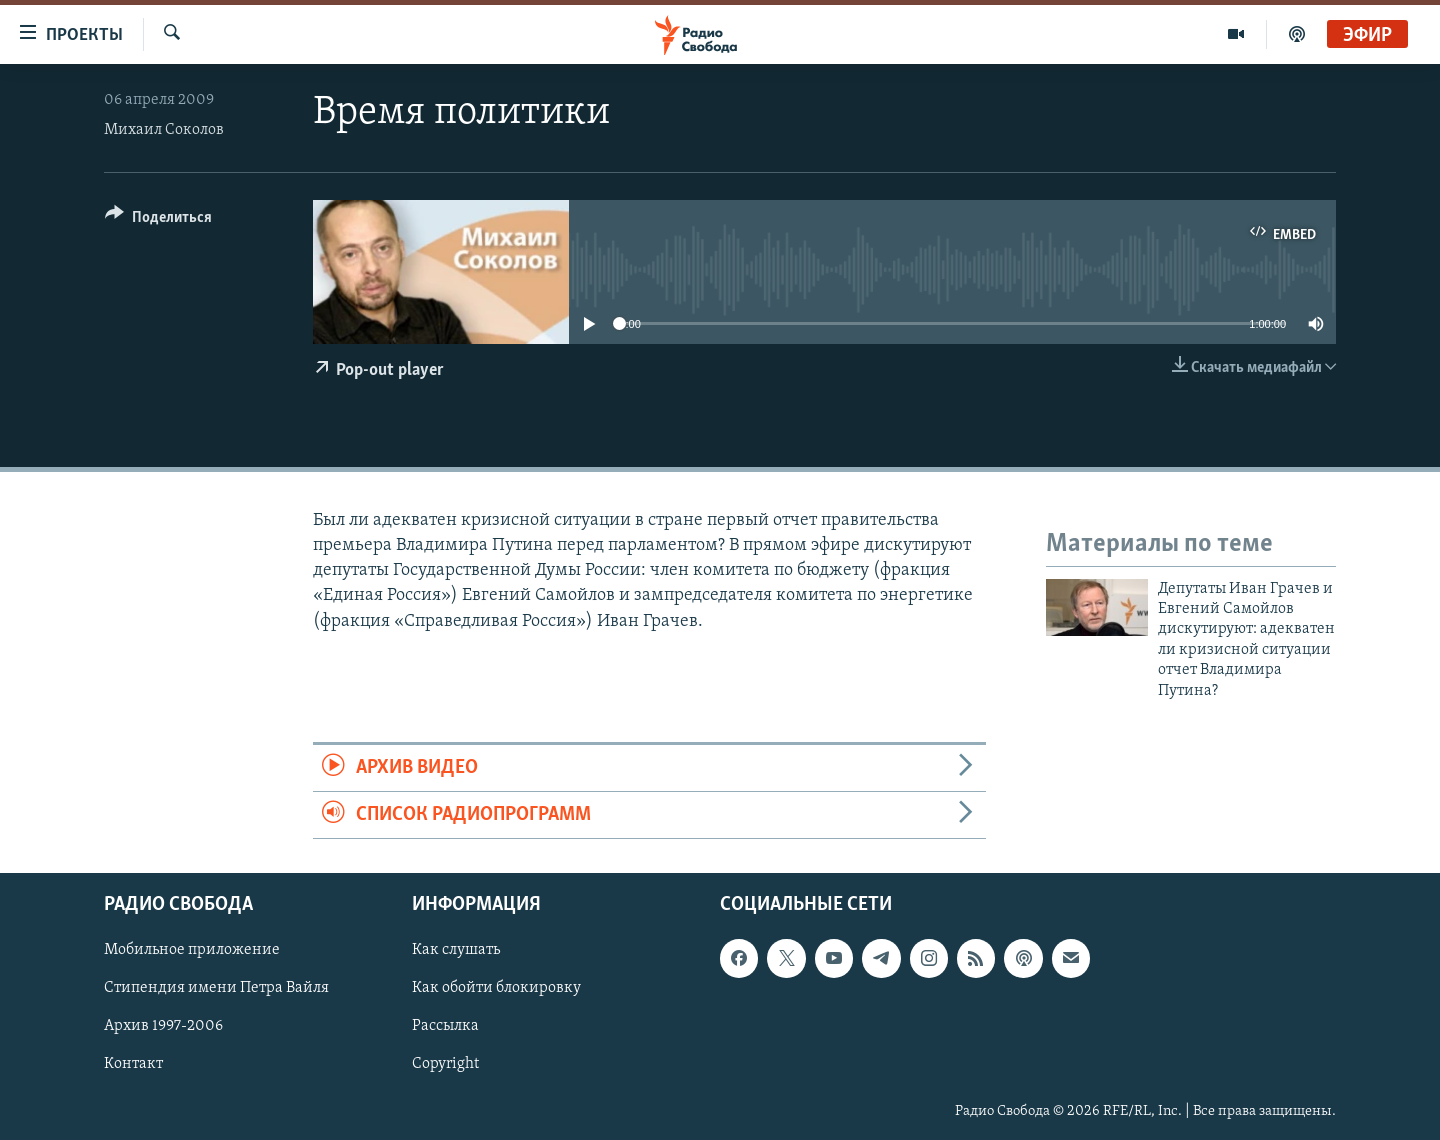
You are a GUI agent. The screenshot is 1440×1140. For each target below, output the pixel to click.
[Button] (158, 220)
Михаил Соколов (164, 130)
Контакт (133, 1065)
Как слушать (456, 951)
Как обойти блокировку (496, 989)
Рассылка (445, 1027)
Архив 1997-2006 (163, 1027)
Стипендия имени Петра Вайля (216, 989)
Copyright (445, 1065)
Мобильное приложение (192, 951)
